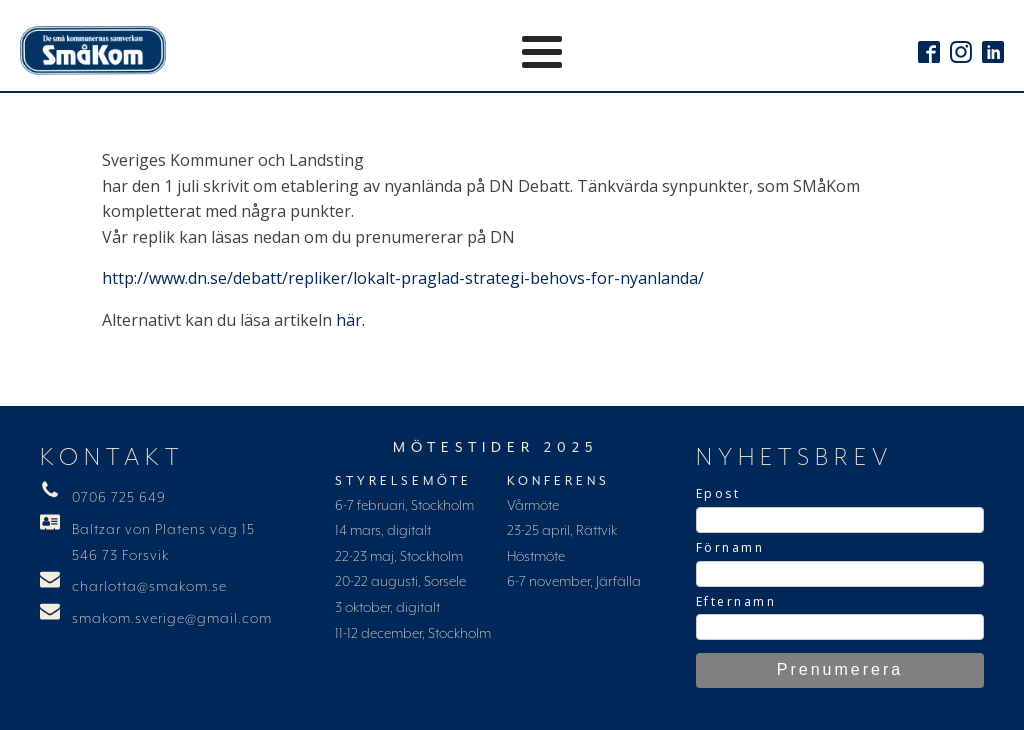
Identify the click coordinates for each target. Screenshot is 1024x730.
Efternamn (736, 601)
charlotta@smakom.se (149, 587)
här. (350, 320)
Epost (718, 493)
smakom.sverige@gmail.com (172, 619)
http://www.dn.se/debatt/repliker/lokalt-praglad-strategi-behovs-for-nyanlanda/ (403, 278)
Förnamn (730, 547)
